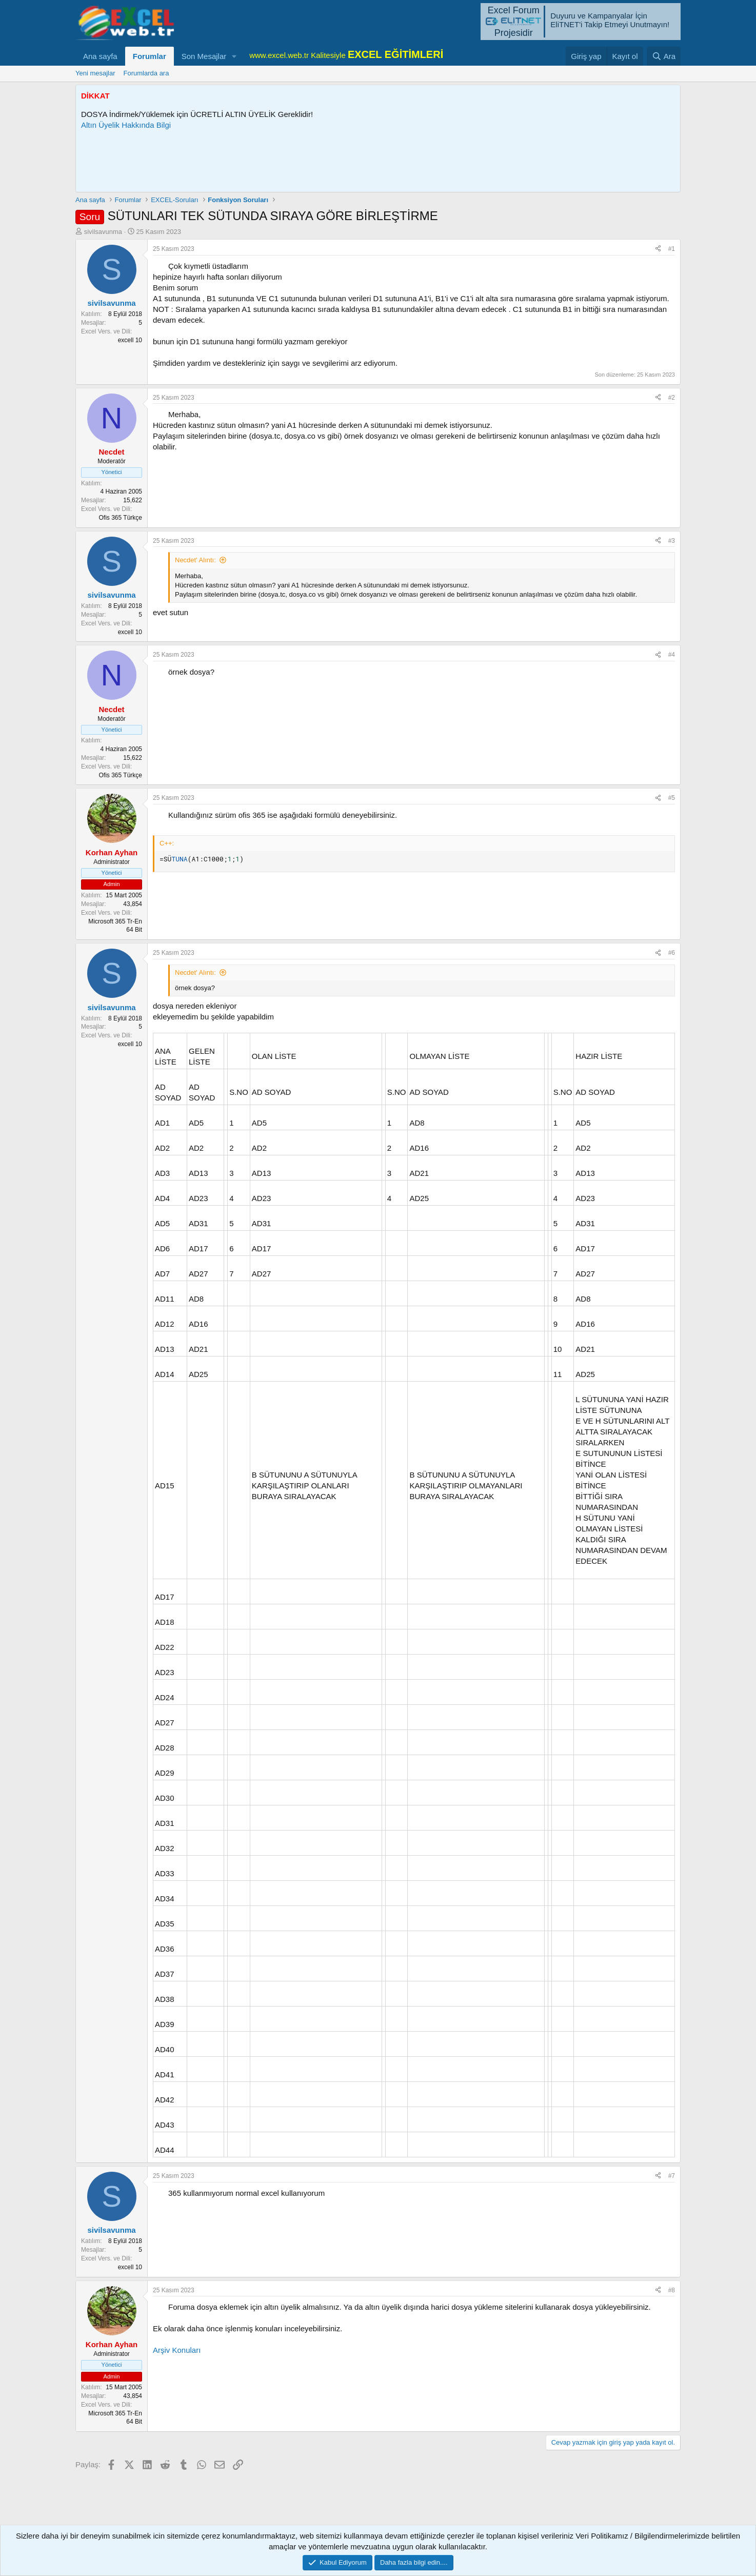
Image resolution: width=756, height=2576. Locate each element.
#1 (671, 248)
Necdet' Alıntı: (195, 560)
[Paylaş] (658, 249)
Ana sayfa (100, 56)
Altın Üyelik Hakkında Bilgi (126, 125)
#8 (671, 2290)
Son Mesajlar (204, 56)
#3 (671, 540)
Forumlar (149, 56)
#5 (671, 797)
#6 (671, 952)
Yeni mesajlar (95, 73)
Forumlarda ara (146, 73)
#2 (671, 397)
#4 (671, 654)
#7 (671, 2175)
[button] (234, 56)
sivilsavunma (103, 231)
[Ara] (664, 56)
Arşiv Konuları (177, 2350)
